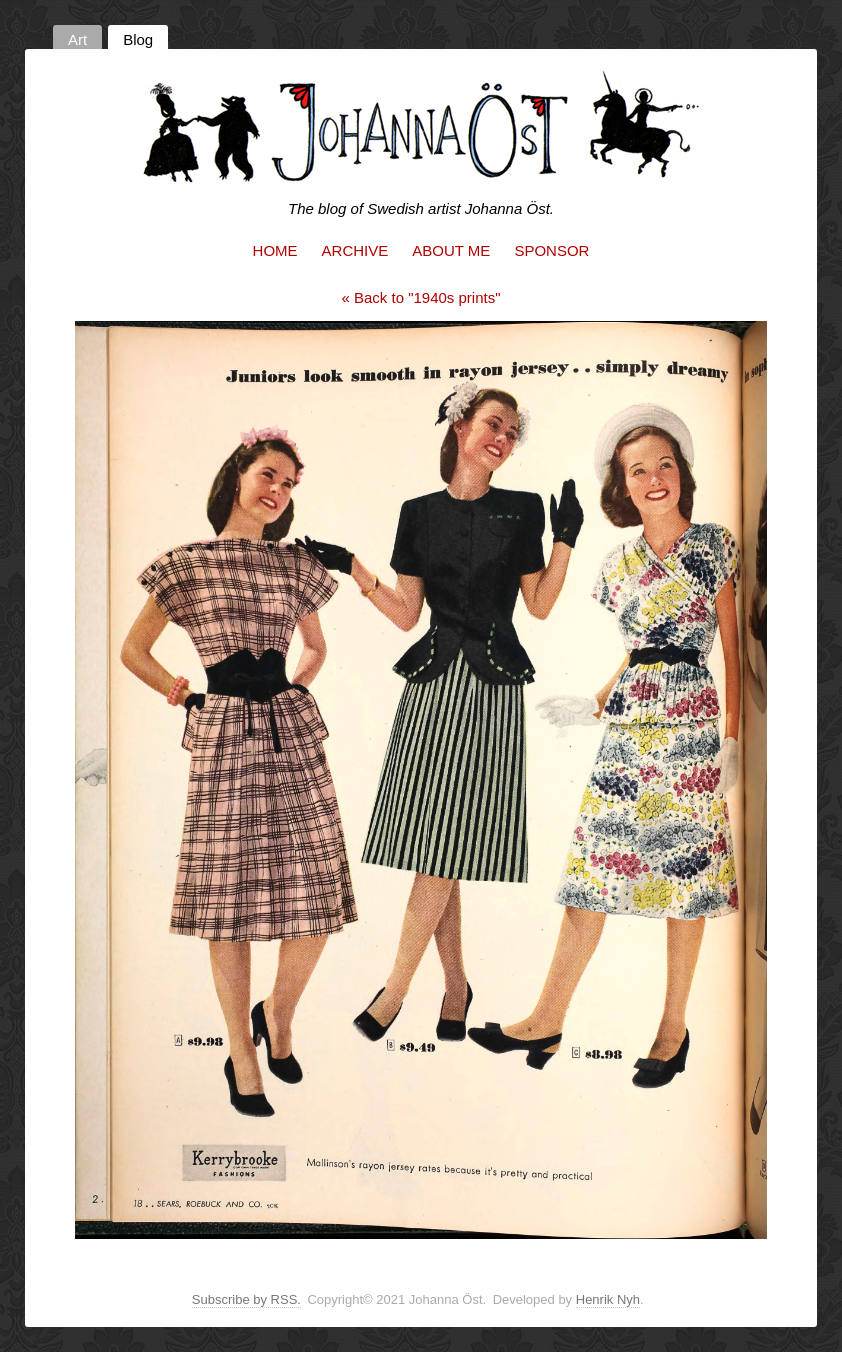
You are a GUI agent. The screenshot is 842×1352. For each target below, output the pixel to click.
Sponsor (551, 250)
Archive (355, 250)
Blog (138, 39)
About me (451, 250)
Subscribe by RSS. (246, 1299)
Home (275, 250)
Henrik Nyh (608, 1299)
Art (77, 39)
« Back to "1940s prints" (420, 297)
